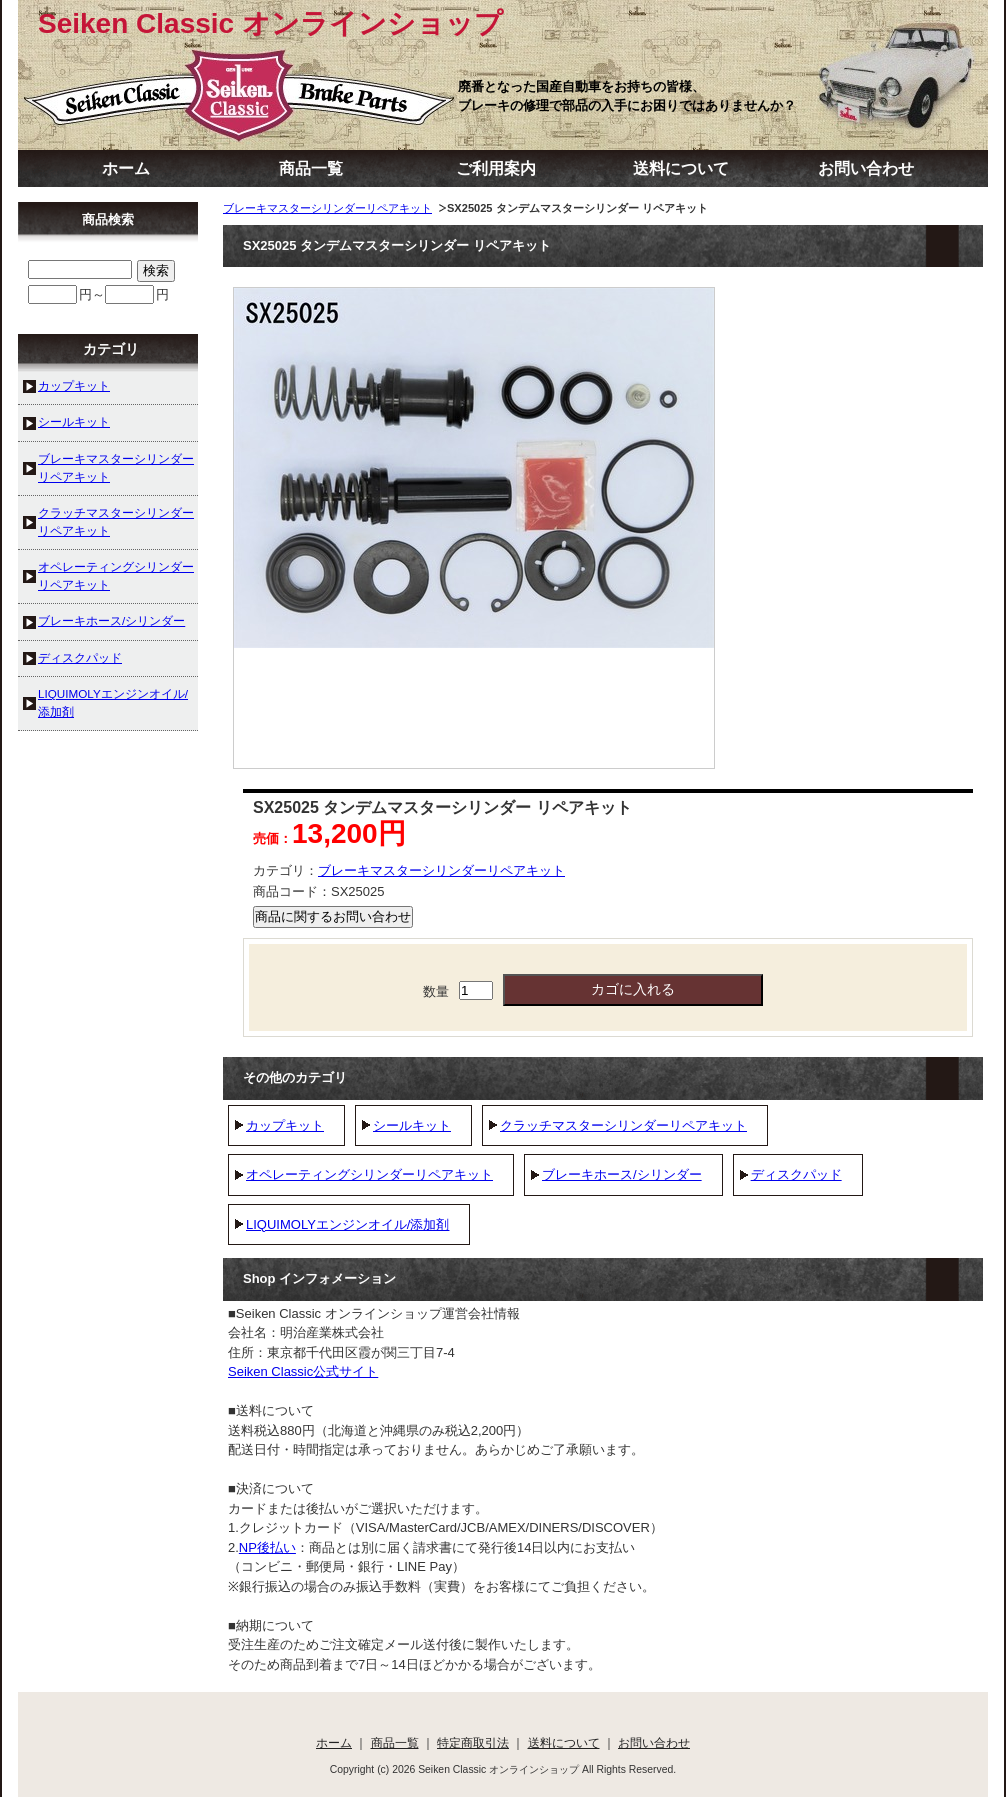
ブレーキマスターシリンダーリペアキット (327, 208)
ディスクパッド (796, 1174)
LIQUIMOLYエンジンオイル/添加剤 (347, 1224)
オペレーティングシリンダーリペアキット (369, 1174)
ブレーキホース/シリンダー (622, 1174)
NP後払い (267, 1547)
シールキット (412, 1125)
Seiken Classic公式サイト (303, 1371)
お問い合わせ (866, 168)
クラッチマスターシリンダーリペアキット (623, 1125)
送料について (681, 168)
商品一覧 (311, 168)
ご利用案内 (496, 168)
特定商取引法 (473, 1742)
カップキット (285, 1125)
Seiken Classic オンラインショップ (270, 23)
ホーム (126, 168)
